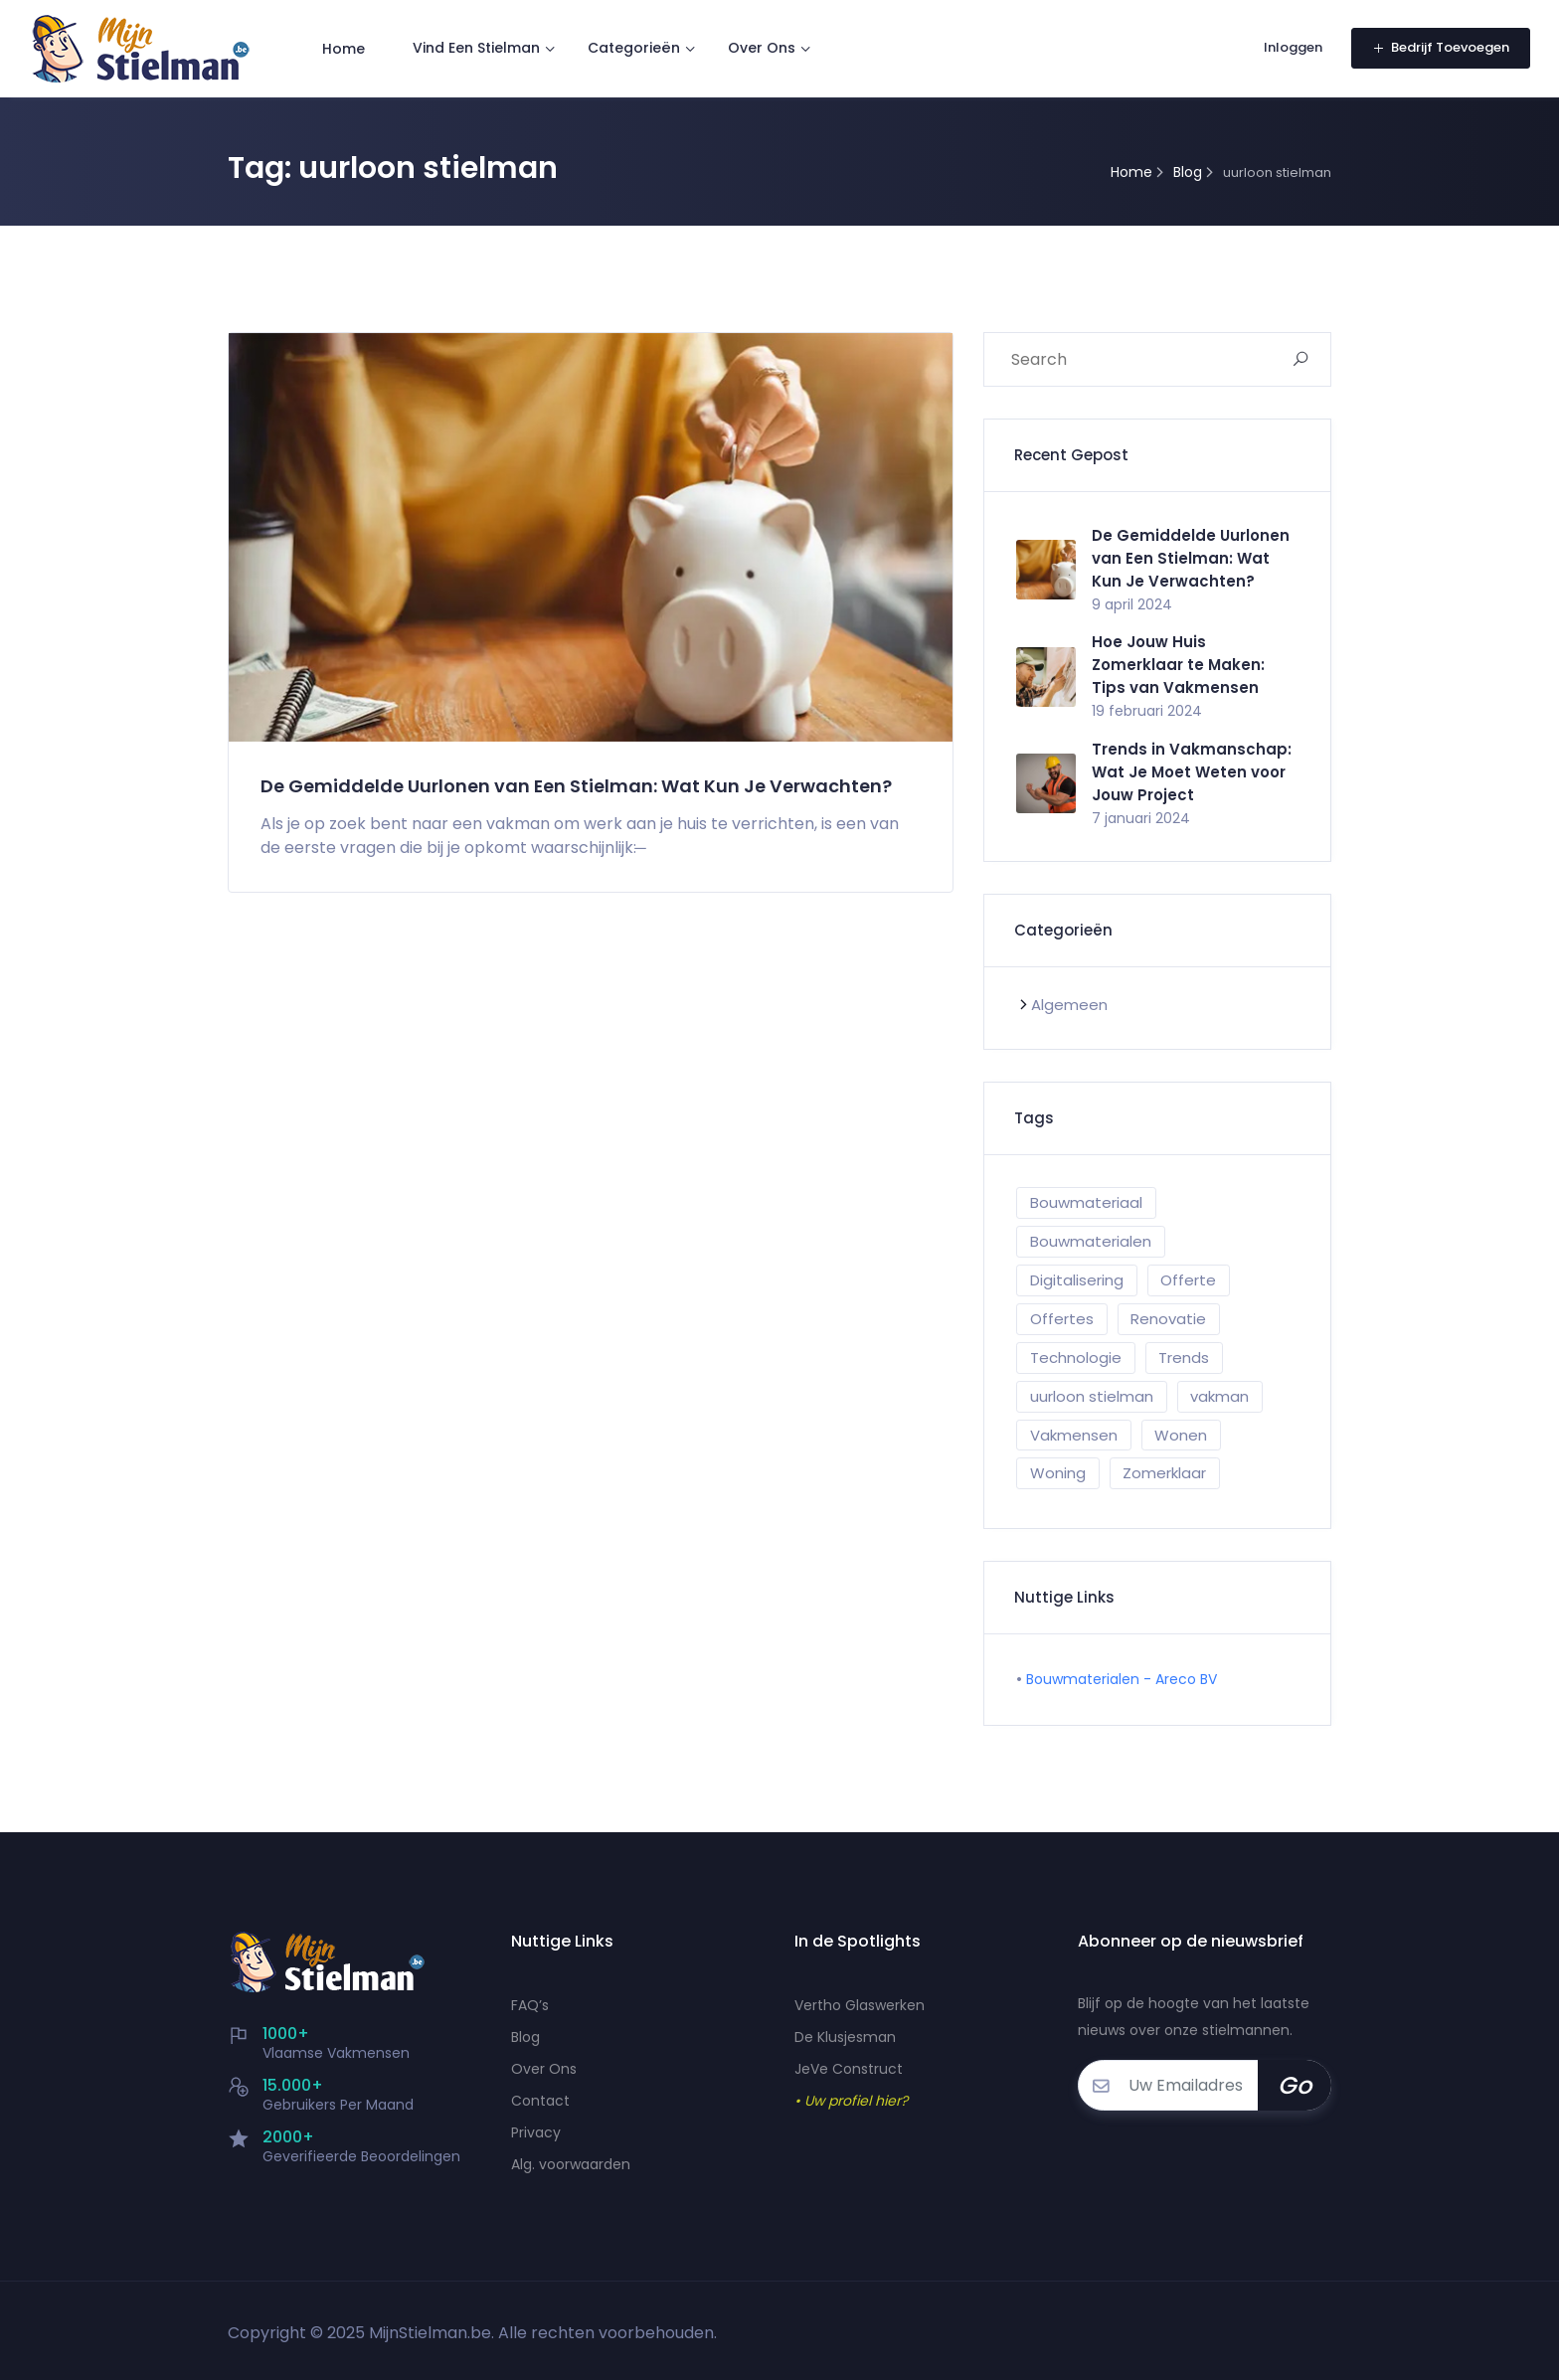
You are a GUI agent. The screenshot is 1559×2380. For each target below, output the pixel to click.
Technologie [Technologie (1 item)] (1076, 1357)
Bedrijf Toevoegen (1439, 47)
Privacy (536, 2132)
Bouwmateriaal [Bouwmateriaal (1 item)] (1086, 1202)
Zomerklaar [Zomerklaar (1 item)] (1164, 1472)
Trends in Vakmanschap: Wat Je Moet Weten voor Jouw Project (1192, 772)
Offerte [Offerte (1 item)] (1188, 1280)
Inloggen (1288, 47)
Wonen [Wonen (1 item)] (1180, 1435)
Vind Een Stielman (477, 48)
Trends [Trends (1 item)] (1183, 1357)
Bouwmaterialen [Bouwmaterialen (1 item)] (1090, 1241)
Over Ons (762, 48)
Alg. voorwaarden (570, 2164)
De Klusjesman (845, 2037)
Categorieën (635, 48)
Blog (525, 2037)
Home (344, 48)
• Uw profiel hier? (851, 2101)
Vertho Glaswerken (859, 2005)
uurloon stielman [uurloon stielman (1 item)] (1091, 1396)
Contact (540, 2101)
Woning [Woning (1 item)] (1058, 1472)
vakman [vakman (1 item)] (1219, 1396)
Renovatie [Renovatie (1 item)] (1168, 1318)
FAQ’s (530, 2005)
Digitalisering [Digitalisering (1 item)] (1077, 1280)
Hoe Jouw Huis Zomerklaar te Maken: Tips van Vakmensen (1178, 664)
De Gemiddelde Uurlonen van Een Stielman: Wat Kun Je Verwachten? (541, 797)
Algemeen (1069, 1004)
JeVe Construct (848, 2069)
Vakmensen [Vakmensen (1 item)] (1074, 1435)
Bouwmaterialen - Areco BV (1121, 1679)
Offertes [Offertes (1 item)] (1062, 1318)
